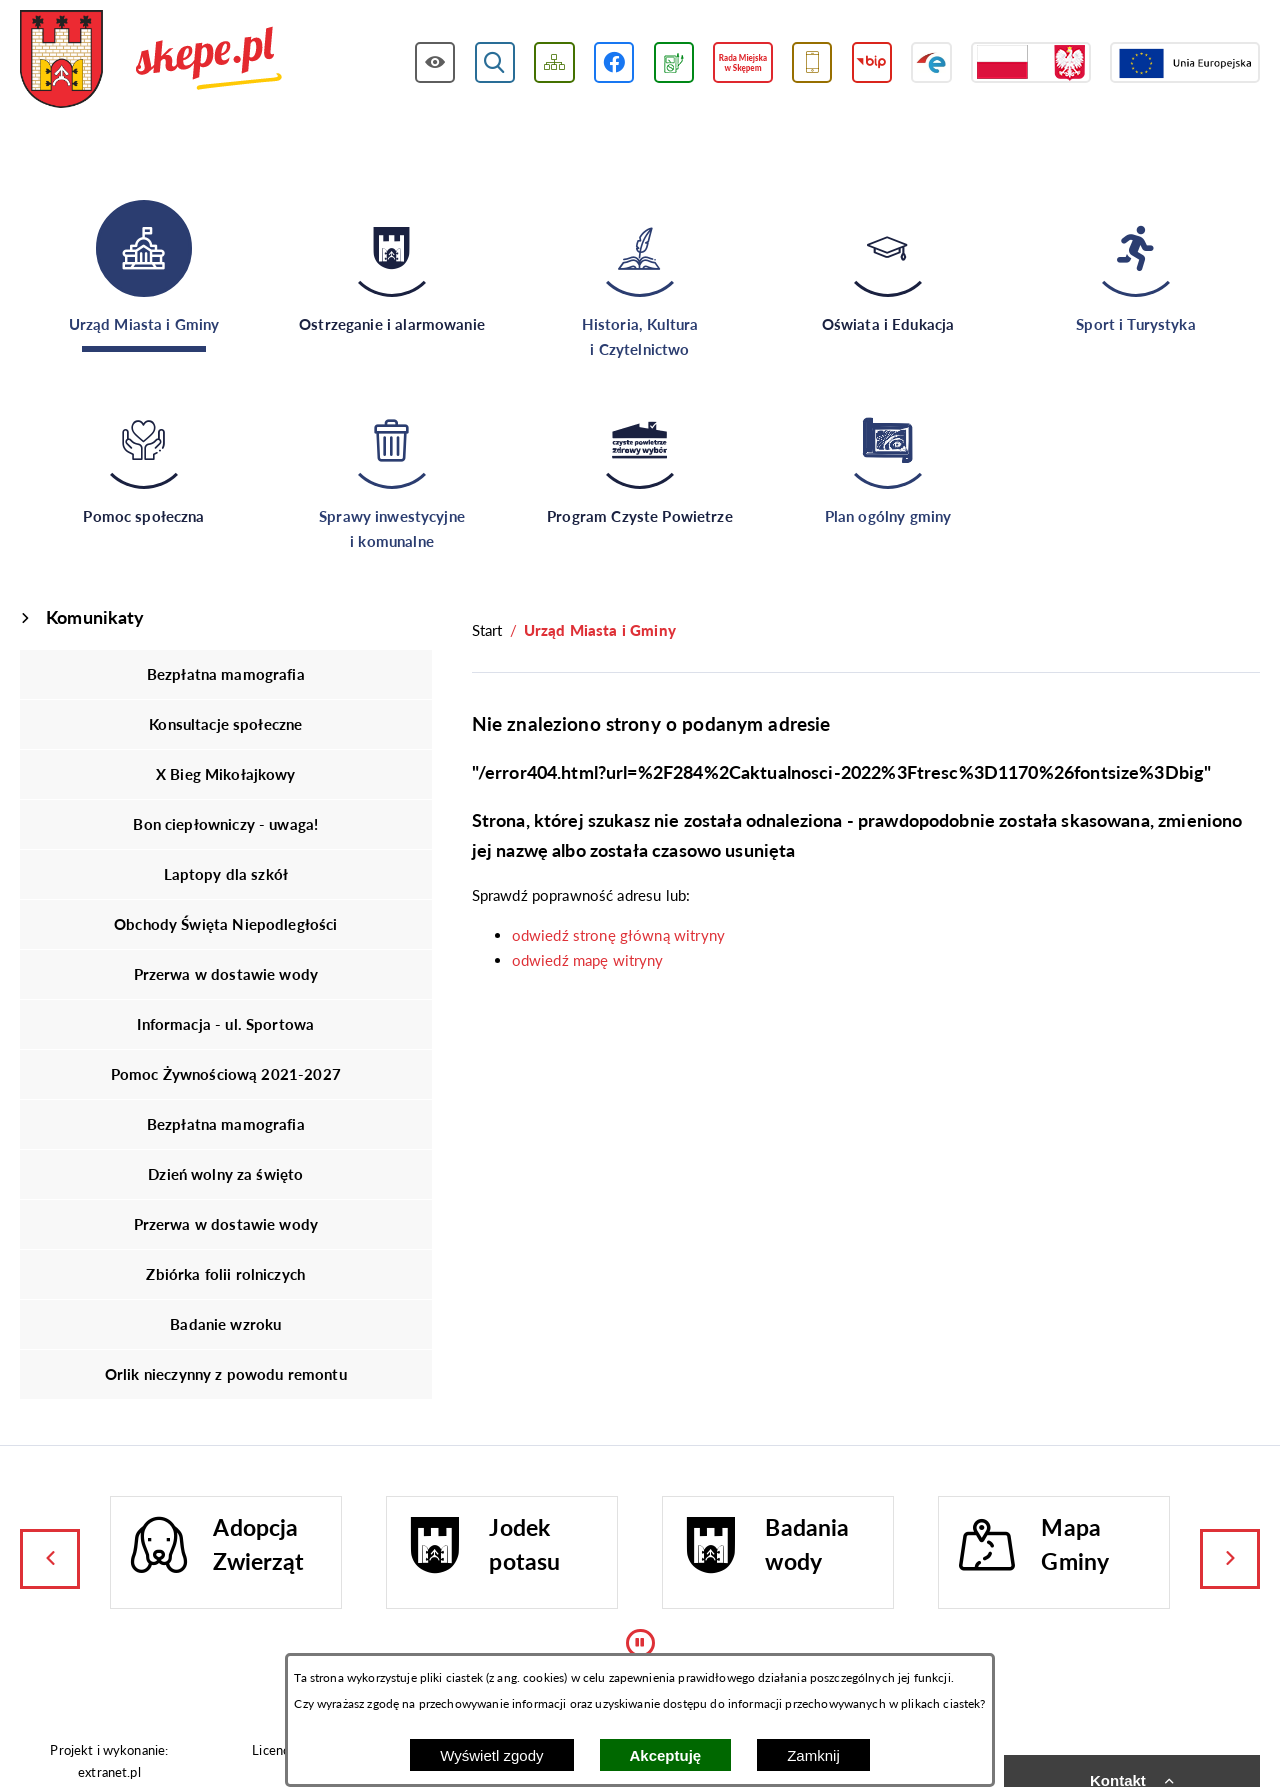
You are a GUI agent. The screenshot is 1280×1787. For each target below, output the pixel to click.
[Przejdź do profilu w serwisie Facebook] (614, 62)
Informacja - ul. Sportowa (225, 1024)
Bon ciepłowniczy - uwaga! (225, 824)
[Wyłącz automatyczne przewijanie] (640, 1643)
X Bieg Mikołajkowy (226, 774)
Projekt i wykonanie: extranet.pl (109, 1760)
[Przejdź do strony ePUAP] (931, 62)
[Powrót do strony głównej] (487, 630)
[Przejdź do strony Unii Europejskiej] (1185, 62)
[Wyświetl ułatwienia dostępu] (435, 62)
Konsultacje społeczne (225, 724)
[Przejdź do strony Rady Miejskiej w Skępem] (743, 62)
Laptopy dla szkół (226, 874)
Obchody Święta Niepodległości (225, 924)
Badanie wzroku (225, 1324)
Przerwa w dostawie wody (226, 974)
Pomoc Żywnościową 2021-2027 (226, 1074)
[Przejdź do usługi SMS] (812, 62)
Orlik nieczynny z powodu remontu (226, 1374)
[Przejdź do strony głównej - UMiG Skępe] (151, 61)
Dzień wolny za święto (225, 1174)
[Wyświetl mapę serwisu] (554, 62)
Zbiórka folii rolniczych (225, 1274)
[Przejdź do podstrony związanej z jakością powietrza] (674, 62)
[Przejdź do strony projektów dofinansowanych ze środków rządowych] (1031, 62)
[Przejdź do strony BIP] (872, 62)
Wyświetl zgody (491, 1755)
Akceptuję (666, 1755)
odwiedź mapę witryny (588, 960)
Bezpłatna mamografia (226, 674)
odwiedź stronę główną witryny (618, 935)
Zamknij (813, 1755)
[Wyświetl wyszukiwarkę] (495, 62)
